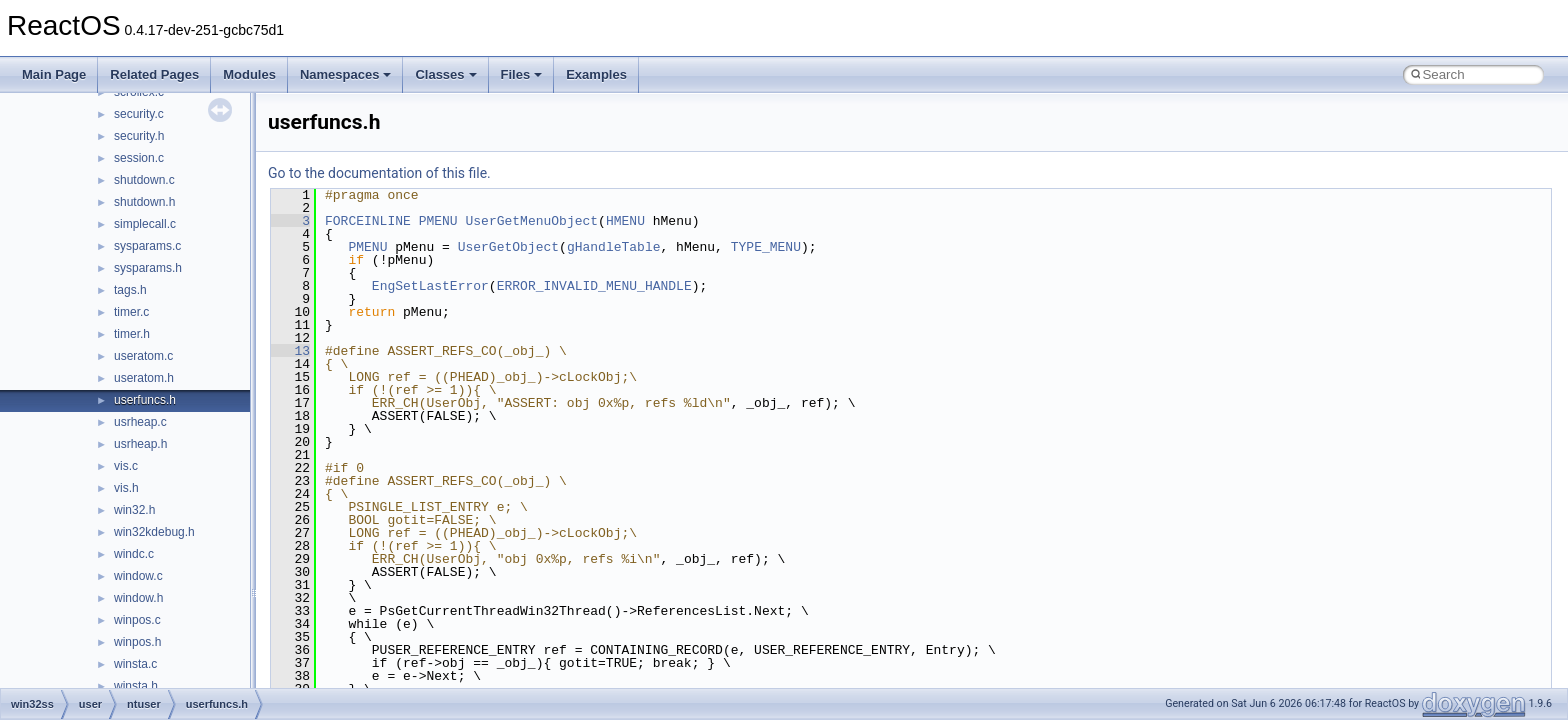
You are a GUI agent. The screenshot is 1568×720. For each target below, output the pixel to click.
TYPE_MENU (766, 247)
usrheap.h (140, 444)
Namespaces (346, 74)
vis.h (126, 488)
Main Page (54, 74)
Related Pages (154, 74)
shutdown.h (144, 202)
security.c (139, 114)
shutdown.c (144, 180)
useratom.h (144, 378)
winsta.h (136, 686)
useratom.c (143, 356)
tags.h (130, 290)
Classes (445, 74)
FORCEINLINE (368, 221)
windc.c (134, 554)
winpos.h (137, 642)
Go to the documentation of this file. (379, 173)
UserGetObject (508, 247)
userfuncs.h (145, 400)
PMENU (438, 221)
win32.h (134, 510)
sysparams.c (147, 246)
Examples (596, 74)
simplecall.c (145, 224)
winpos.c (137, 620)
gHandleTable (614, 247)
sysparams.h (148, 268)
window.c (138, 576)
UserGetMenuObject (531, 221)
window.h (138, 598)
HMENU (625, 221)
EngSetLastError (430, 286)
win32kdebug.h (154, 532)
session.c (139, 158)
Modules (249, 74)
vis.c (126, 466)
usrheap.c (140, 422)
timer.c (131, 312)
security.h (139, 136)
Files (522, 74)
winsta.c (135, 664)
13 (290, 351)
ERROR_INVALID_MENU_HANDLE (594, 286)
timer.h (132, 334)
